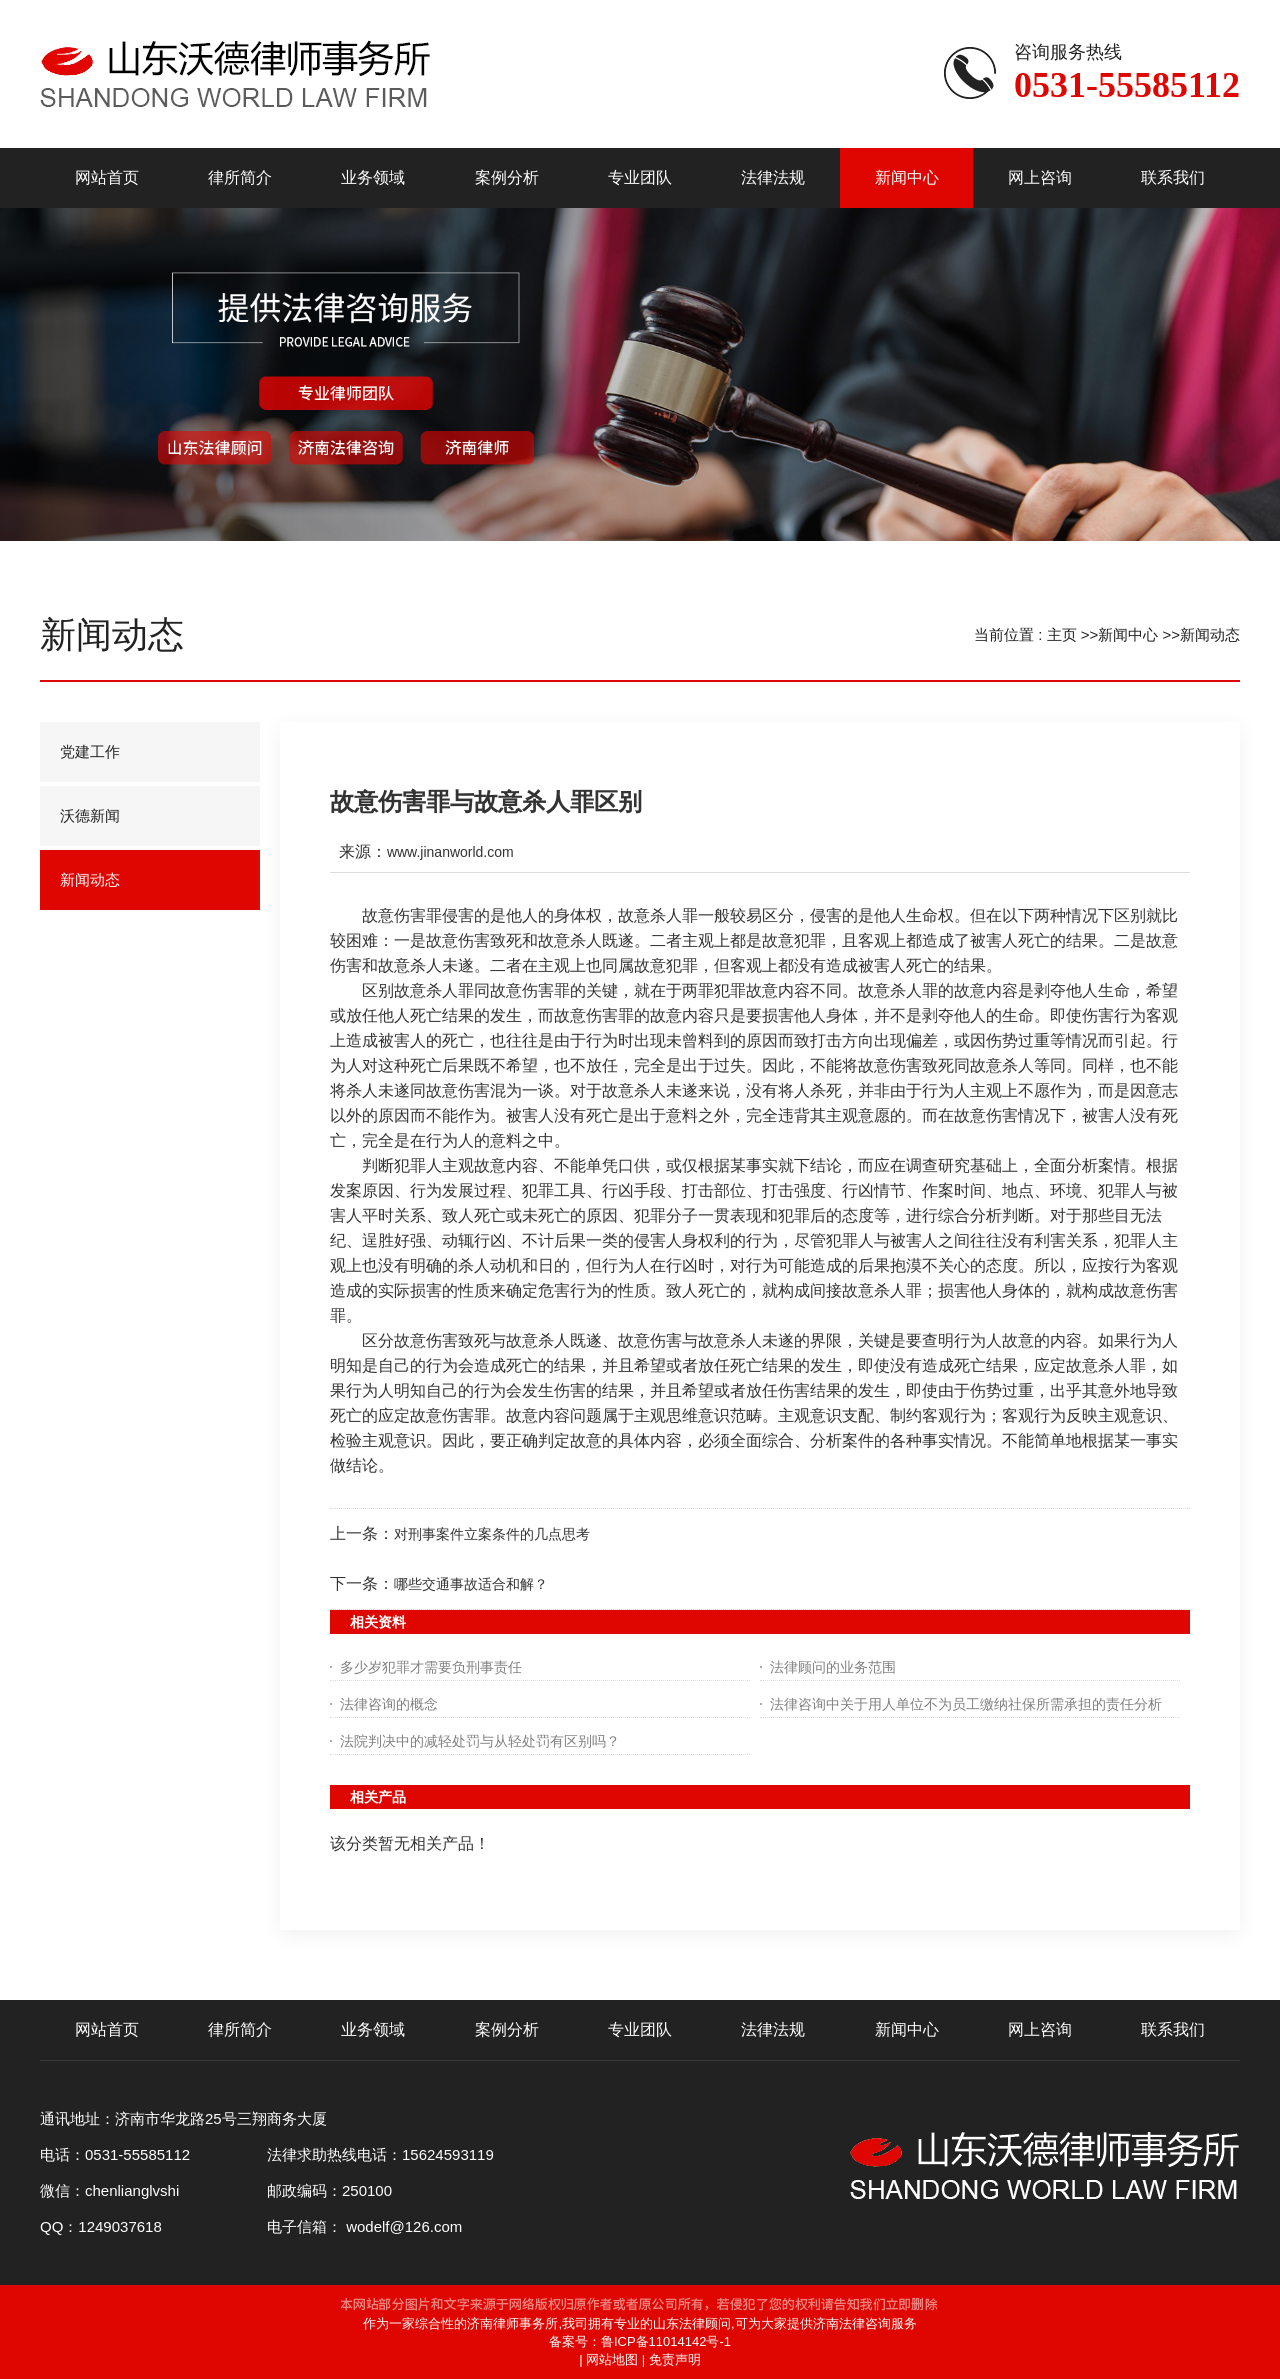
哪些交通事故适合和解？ (471, 1584)
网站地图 (612, 2359)
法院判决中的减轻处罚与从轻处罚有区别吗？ (480, 1741)
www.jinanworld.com (450, 852)
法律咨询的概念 (389, 1704)
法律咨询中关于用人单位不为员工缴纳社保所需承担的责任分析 (966, 1704)
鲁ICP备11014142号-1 (666, 2341)
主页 (1062, 634)
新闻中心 (1128, 634)
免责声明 (675, 2359)
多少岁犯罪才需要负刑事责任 (431, 1667)
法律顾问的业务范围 (833, 1667)
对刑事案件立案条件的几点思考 (492, 1534)
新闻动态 (1210, 634)
